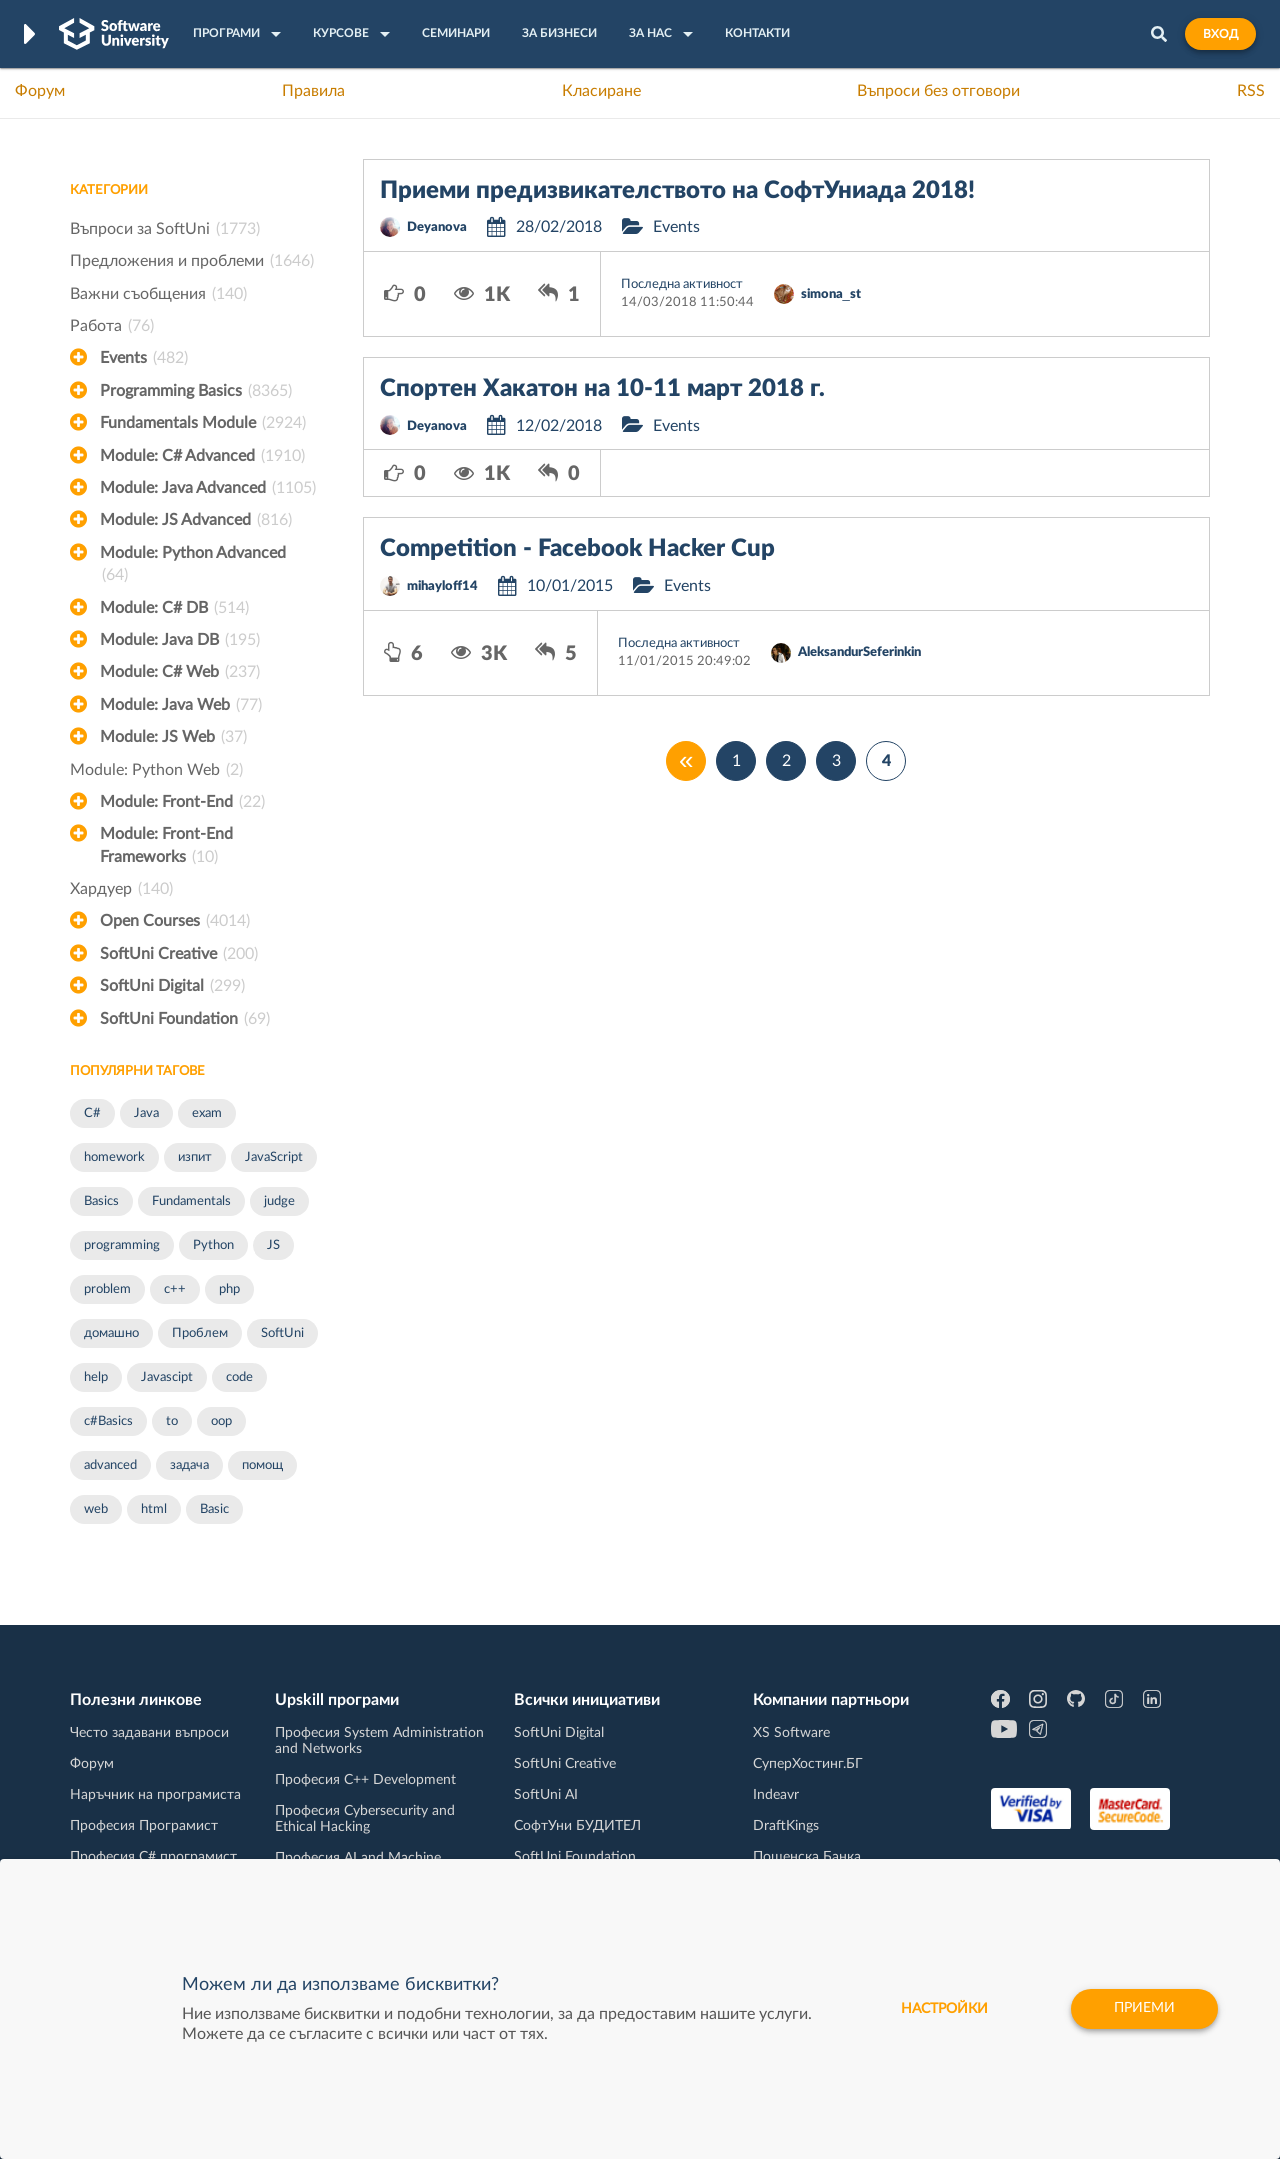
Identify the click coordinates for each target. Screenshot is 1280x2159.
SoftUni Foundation (185, 1019)
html (154, 1509)
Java (146, 1113)
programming (122, 1245)
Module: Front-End (182, 802)
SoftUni (282, 1333)
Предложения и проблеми (192, 261)
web (96, 1509)
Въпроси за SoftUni (165, 229)
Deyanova (437, 227)
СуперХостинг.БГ (808, 1764)
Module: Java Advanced (208, 488)
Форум (40, 91)
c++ (175, 1289)
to (172, 1421)
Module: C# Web (180, 672)
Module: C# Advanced (202, 456)
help (96, 1377)
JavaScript (274, 1157)
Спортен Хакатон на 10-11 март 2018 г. (602, 389)
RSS (1251, 91)
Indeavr (776, 1795)
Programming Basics (196, 391)
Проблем (200, 1333)
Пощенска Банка (807, 1857)
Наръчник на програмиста (155, 1795)
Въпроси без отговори (938, 91)
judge (279, 1201)
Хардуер (121, 889)
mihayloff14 (442, 586)
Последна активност (682, 284)
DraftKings (786, 1826)
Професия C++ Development (365, 1780)
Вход (1220, 34)
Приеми (1144, 2009)
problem (107, 1289)
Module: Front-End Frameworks (166, 847)
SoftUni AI (546, 1795)
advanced (110, 1465)
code (239, 1377)
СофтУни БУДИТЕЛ (577, 1826)
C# (92, 1113)
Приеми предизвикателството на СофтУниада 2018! (677, 191)
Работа (112, 326)
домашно (111, 1333)
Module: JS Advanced (196, 520)
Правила (313, 91)
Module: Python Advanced (193, 566)
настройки (944, 2009)
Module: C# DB (174, 608)
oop (221, 1421)
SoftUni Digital (172, 986)
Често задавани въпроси (149, 1733)
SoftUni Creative (179, 954)
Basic (214, 1509)
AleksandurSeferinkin (859, 652)
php (229, 1289)
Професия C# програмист (153, 1857)
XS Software (791, 1733)
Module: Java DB (180, 640)
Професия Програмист (144, 1826)
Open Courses (175, 921)
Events (144, 358)
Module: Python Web (156, 770)
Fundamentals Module (203, 423)
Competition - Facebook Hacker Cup (577, 549)
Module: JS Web (173, 737)
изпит (195, 1157)
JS (273, 1245)
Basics (101, 1201)
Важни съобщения (158, 294)
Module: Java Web (181, 705)
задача (189, 1465)
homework (114, 1157)
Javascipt (167, 1377)
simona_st (831, 294)
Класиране (601, 91)
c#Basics (108, 1421)
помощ (262, 1465)
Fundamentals (191, 1201)
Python (213, 1245)
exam (207, 1113)
